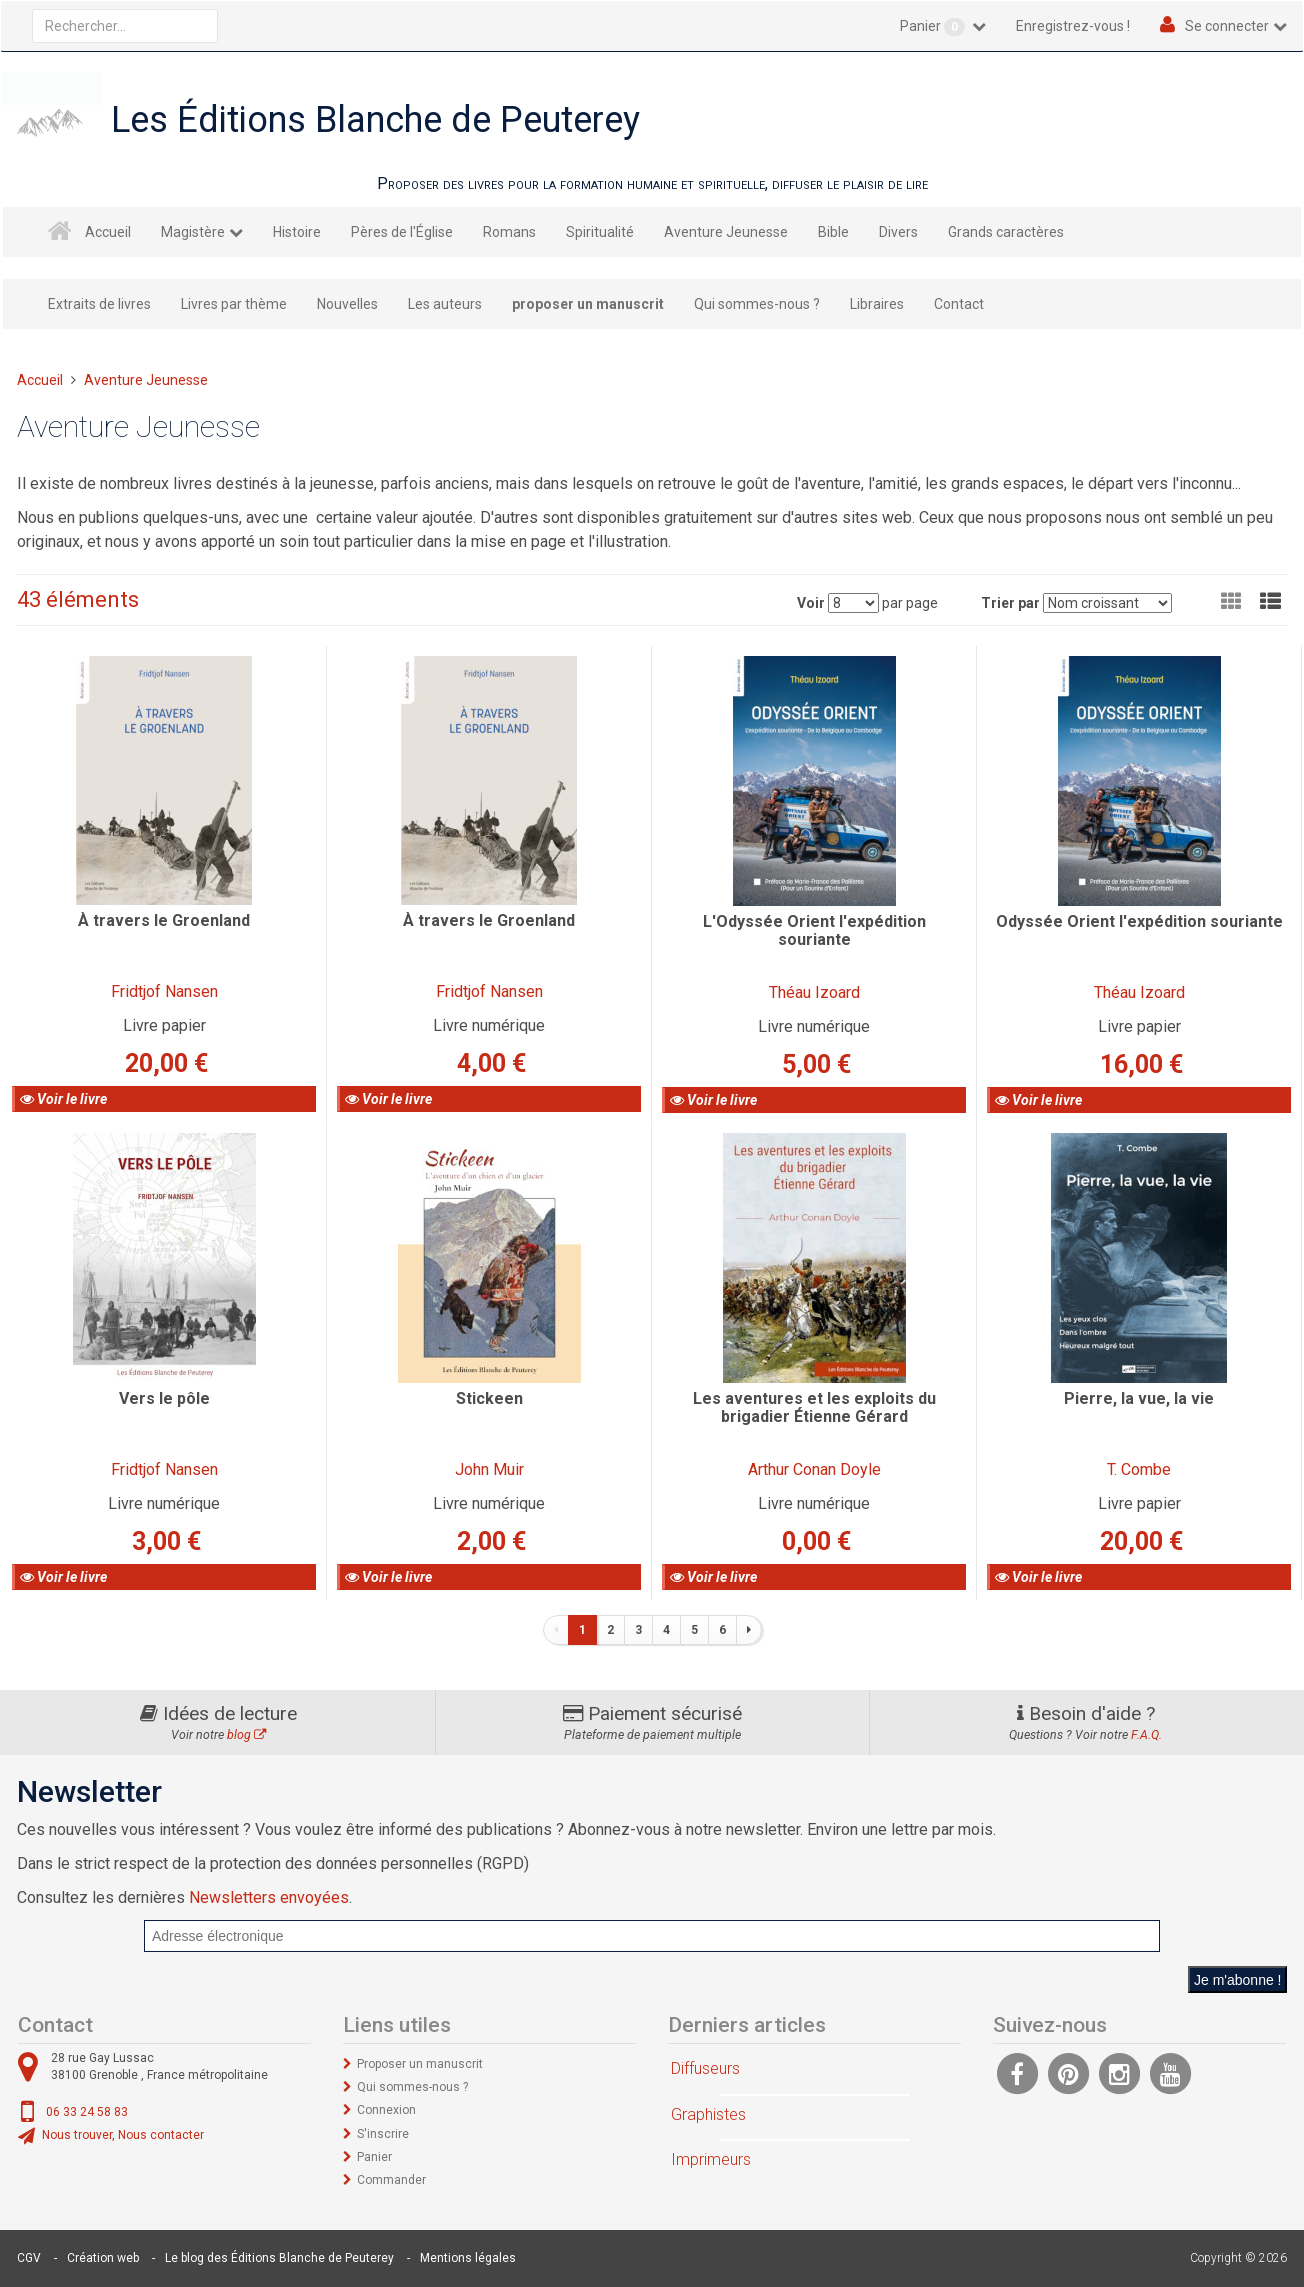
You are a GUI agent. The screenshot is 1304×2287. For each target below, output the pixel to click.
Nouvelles (347, 304)
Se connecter (1227, 26)
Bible (833, 232)
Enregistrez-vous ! (1073, 26)
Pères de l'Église (402, 232)
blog (246, 1735)
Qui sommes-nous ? (757, 304)
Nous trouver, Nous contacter (123, 2135)
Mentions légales (468, 2258)
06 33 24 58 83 (87, 2112)
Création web (103, 2258)
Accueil (108, 232)
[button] (1270, 602)
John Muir (489, 1469)
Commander (391, 2180)
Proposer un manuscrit (420, 2064)
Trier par (1010, 603)
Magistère (193, 232)
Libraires (877, 304)
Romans (509, 232)
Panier (934, 27)
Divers (898, 232)
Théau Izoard (814, 992)
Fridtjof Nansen (164, 991)
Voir (811, 603)
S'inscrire (383, 2134)
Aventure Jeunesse (726, 232)
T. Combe (1139, 1469)
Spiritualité (600, 232)
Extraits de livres (99, 304)
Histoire (297, 232)
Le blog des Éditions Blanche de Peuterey (279, 2258)
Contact (959, 304)
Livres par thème (234, 304)
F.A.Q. (1146, 1735)
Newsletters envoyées (269, 1897)
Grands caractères (1006, 232)
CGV (29, 2258)
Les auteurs (445, 304)
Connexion (386, 2110)
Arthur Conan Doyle (814, 1469)
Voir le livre (63, 1099)
